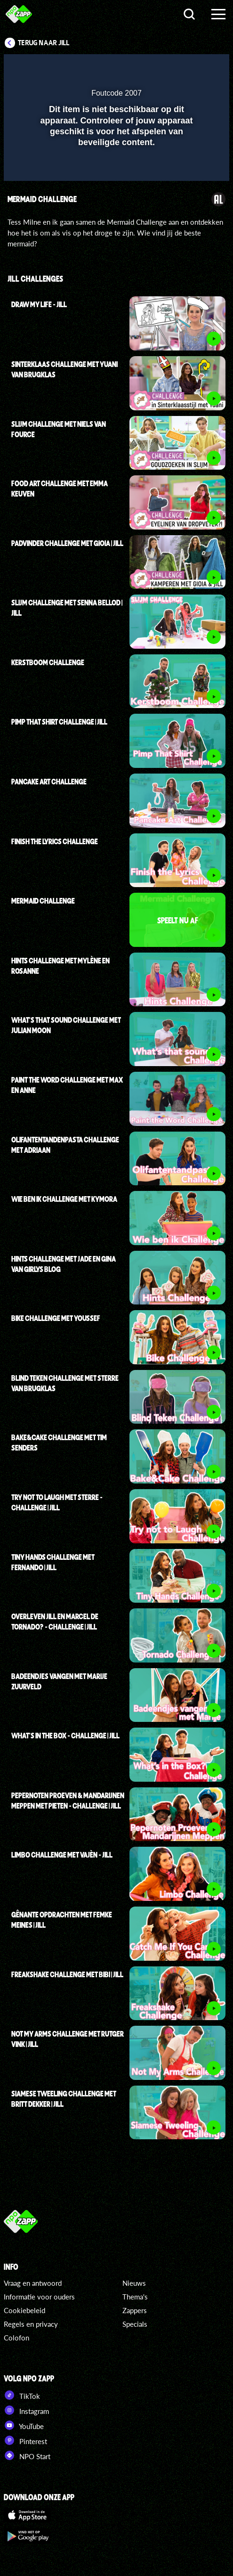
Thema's (135, 2296)
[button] (197, 67)
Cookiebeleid (24, 2310)
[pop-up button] (179, 67)
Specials (134, 2324)
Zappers (134, 2310)
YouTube (24, 2425)
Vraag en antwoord (33, 2283)
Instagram (26, 2410)
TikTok (22, 2395)
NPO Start (27, 2455)
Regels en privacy (31, 2324)
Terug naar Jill (44, 43)
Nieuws (134, 2283)
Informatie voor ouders (39, 2296)
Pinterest (25, 2440)
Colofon (16, 2337)
